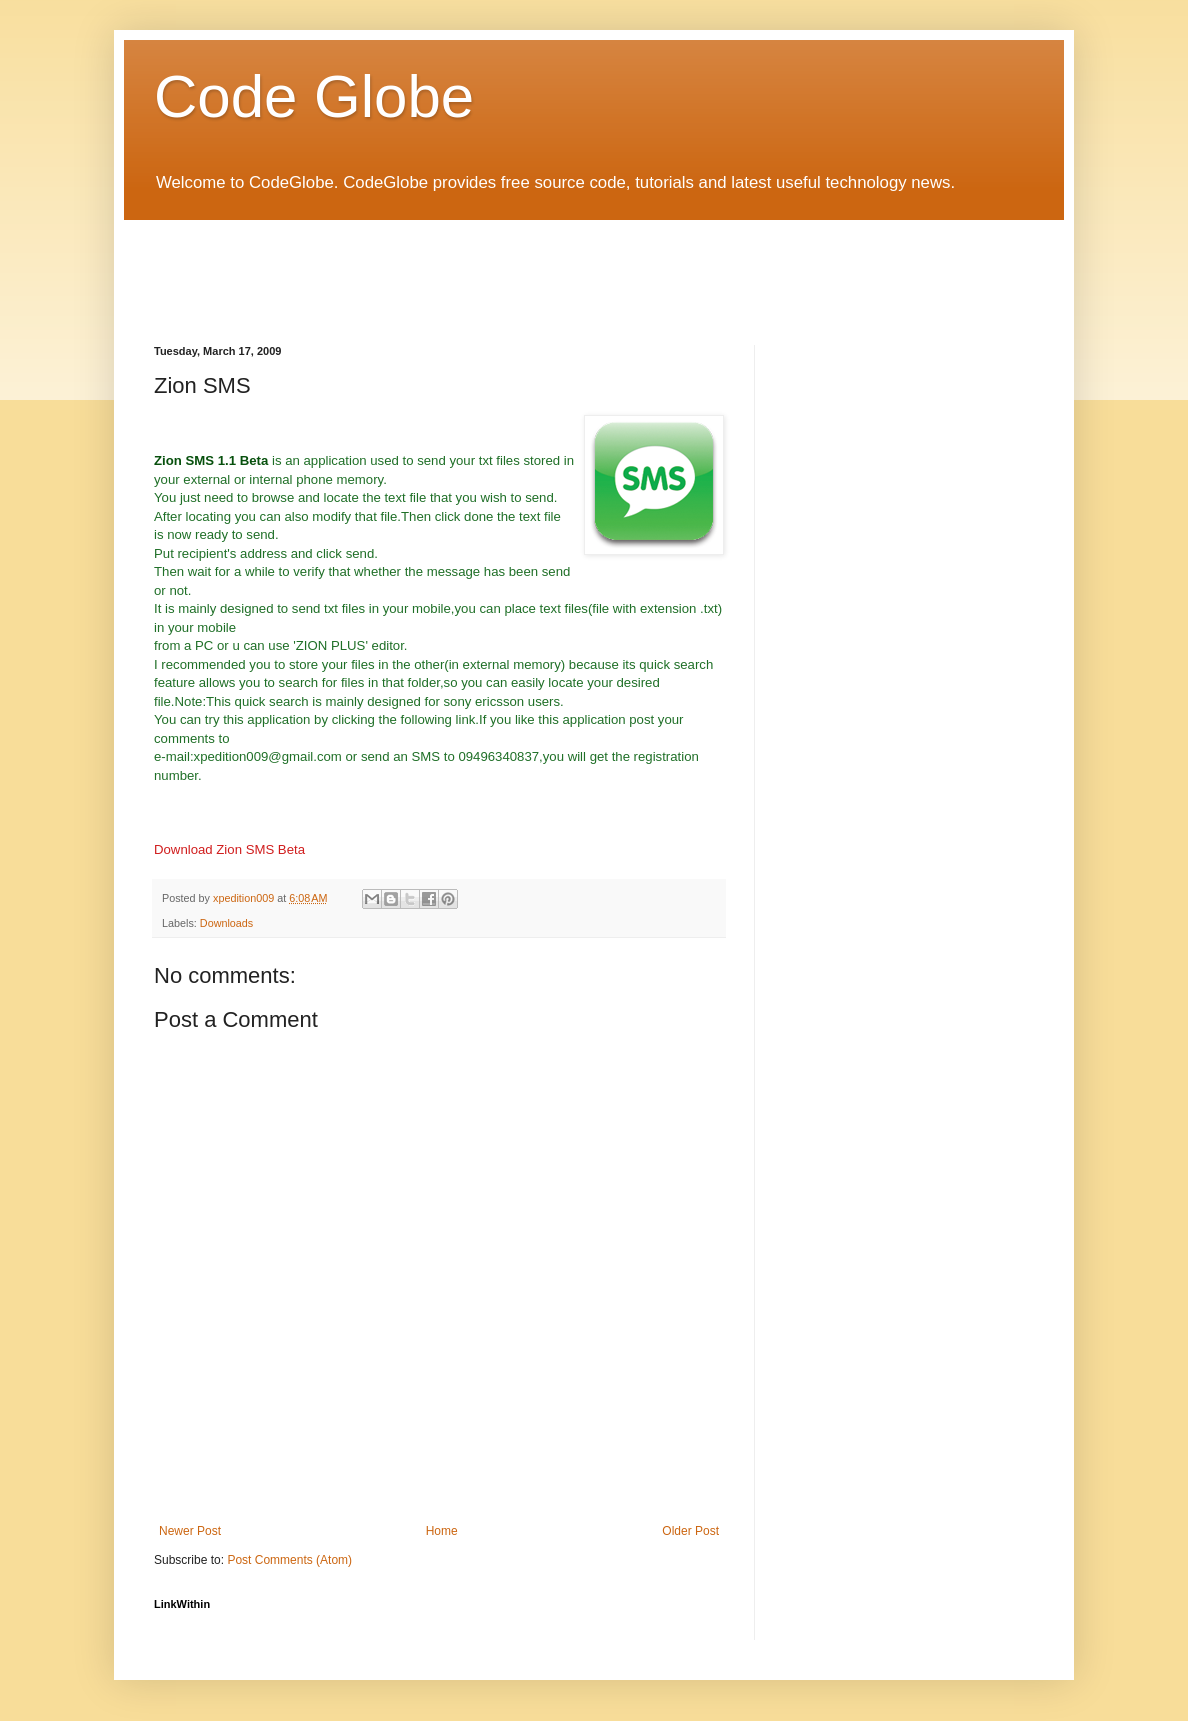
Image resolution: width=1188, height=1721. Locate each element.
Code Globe (314, 96)
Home (442, 1531)
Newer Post (190, 1531)
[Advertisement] (518, 265)
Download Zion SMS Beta (229, 849)
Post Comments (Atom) (289, 1560)
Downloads (226, 923)
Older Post (690, 1531)
